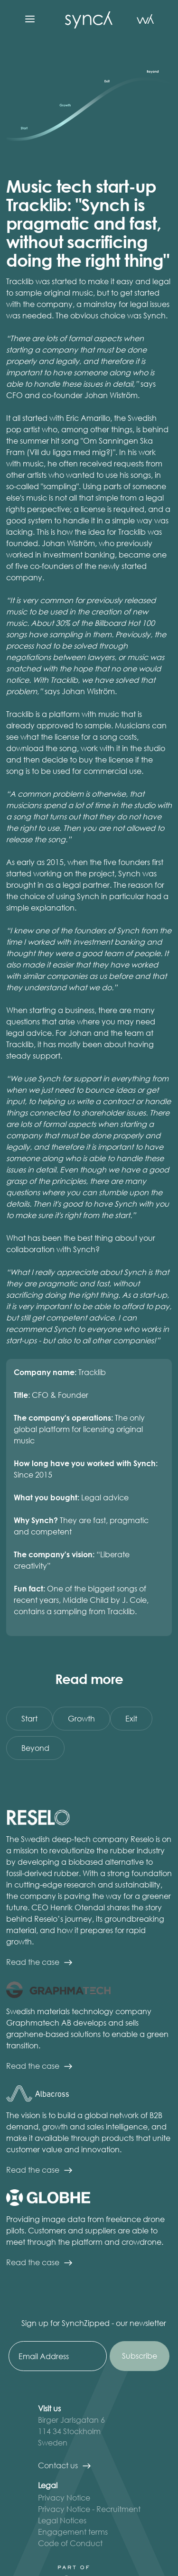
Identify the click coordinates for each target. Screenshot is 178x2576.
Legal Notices (62, 2520)
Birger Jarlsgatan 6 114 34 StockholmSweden (71, 2431)
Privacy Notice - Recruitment (89, 2509)
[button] (29, 18)
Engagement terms (73, 2532)
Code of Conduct (70, 2543)
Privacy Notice (64, 2497)
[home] (86, 18)
